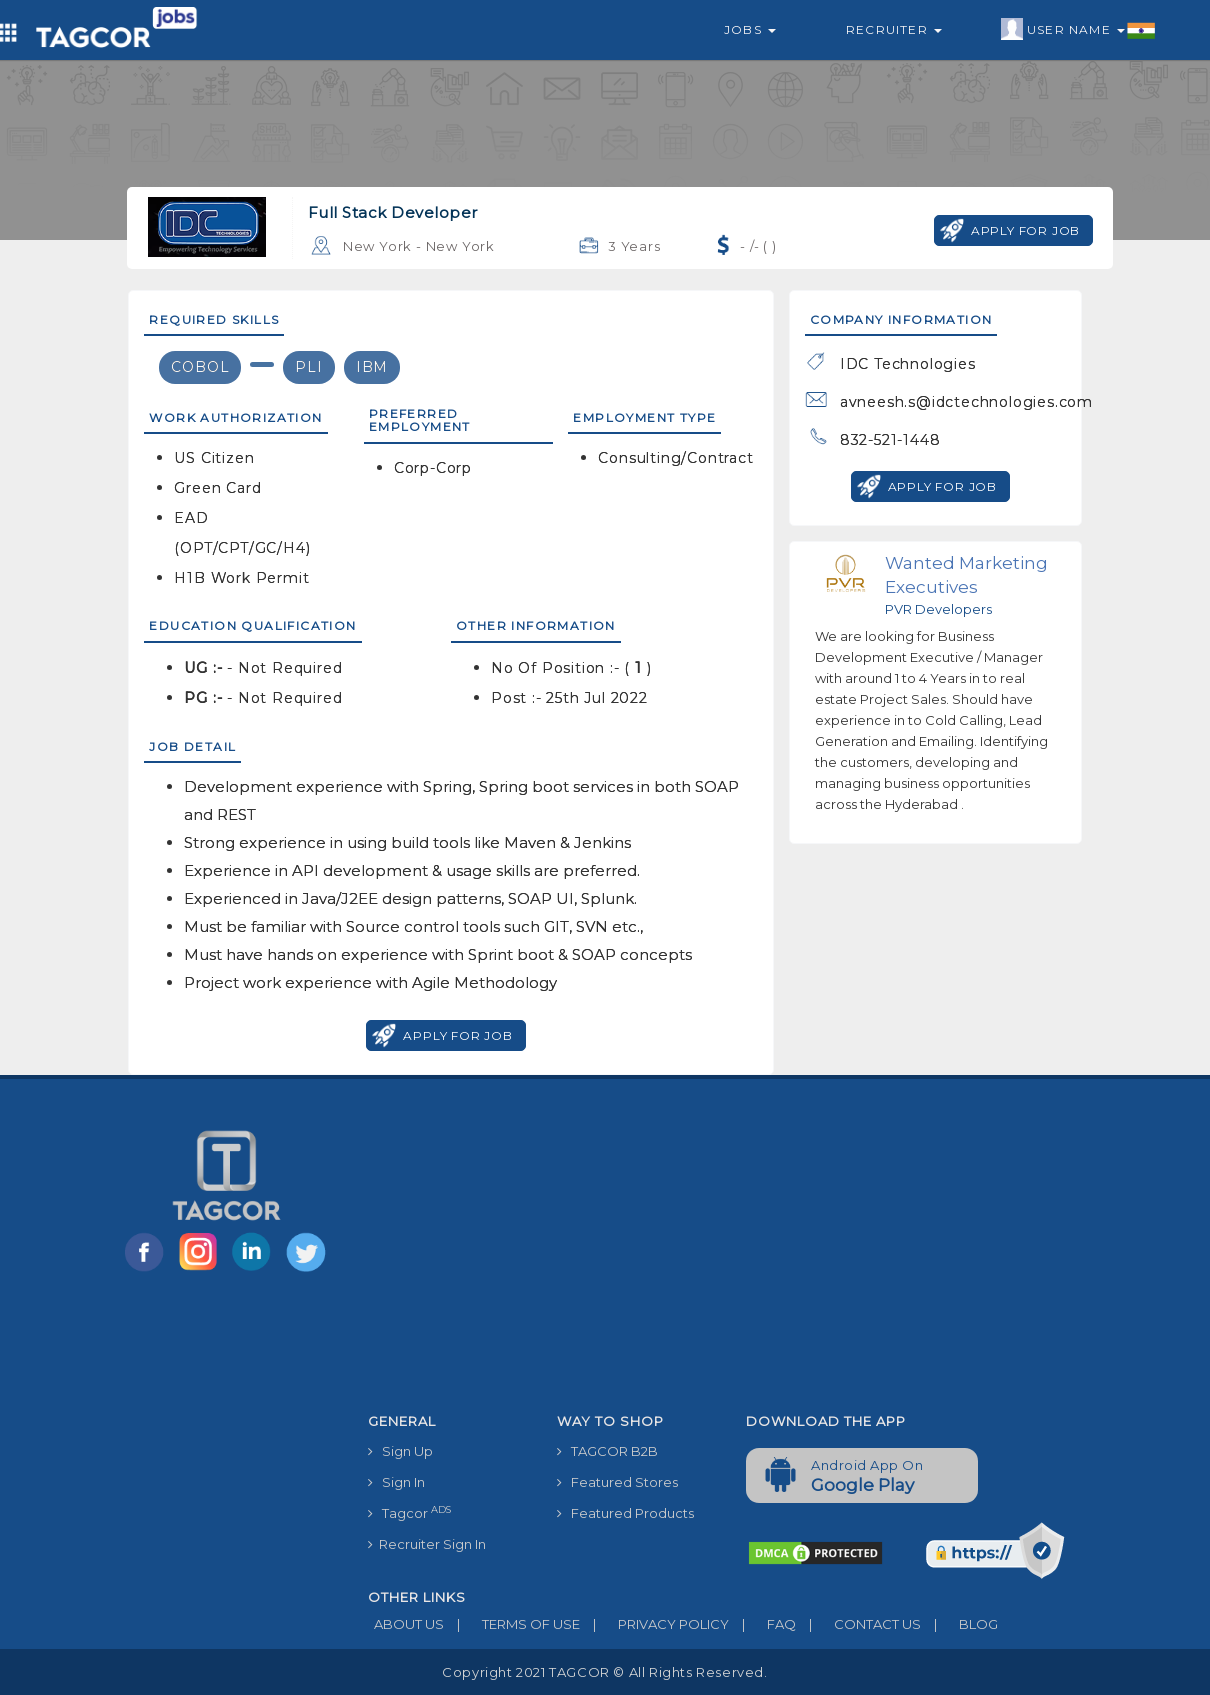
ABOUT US (406, 1624)
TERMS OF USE (512, 1624)
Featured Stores (617, 1482)
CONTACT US (858, 1624)
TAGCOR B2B (607, 1451)
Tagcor (409, 1512)
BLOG (959, 1624)
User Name (1078, 30)
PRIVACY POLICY (654, 1624)
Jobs (750, 29)
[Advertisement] (731, 1254)
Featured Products (625, 1513)
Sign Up (400, 1451)
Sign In (396, 1482)
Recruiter (894, 29)
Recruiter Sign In (427, 1544)
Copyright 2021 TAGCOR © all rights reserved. (604, 1672)
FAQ (762, 1624)
